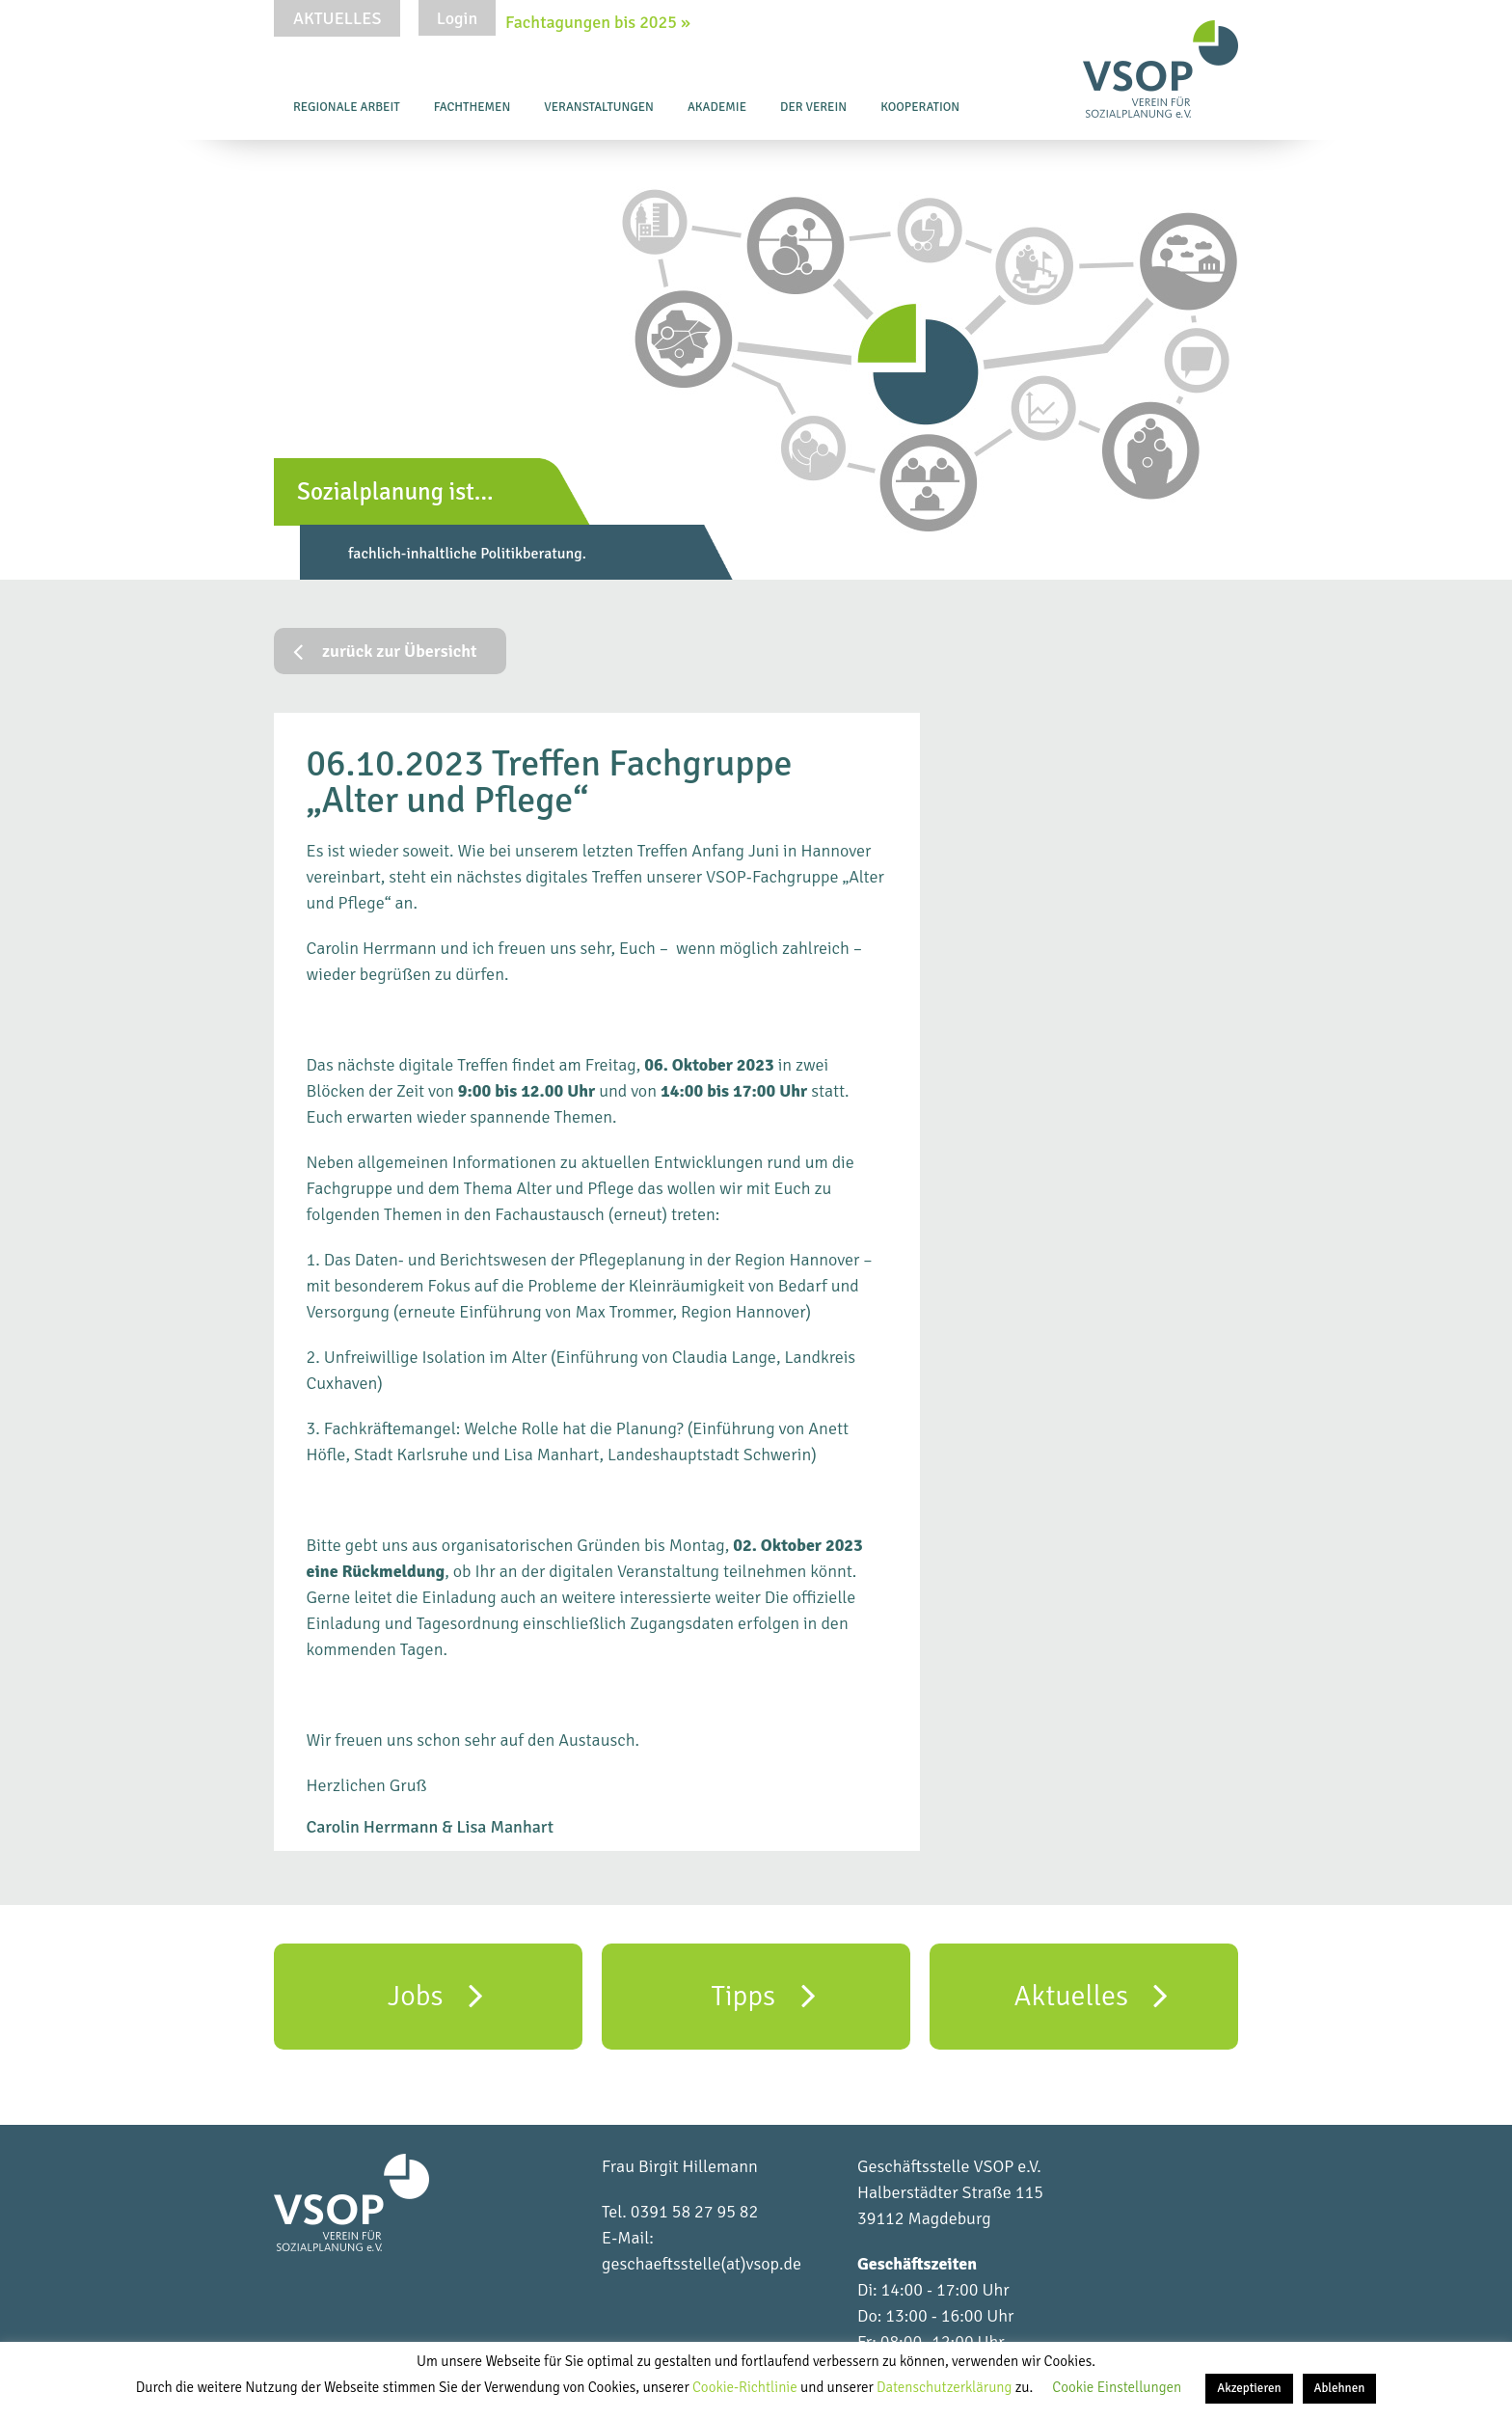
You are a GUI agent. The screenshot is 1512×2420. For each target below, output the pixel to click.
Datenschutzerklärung (946, 2387)
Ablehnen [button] (1339, 2388)
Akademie (717, 107)
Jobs (435, 1994)
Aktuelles (337, 18)
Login (457, 18)
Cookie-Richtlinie (746, 2387)
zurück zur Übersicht (385, 651)
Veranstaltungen (599, 107)
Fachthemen (472, 107)
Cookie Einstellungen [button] (1116, 2387)
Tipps (763, 1994)
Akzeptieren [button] (1249, 2388)
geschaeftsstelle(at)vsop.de (701, 2263)
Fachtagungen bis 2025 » (597, 22)
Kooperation (919, 107)
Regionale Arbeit (346, 107)
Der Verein (813, 107)
